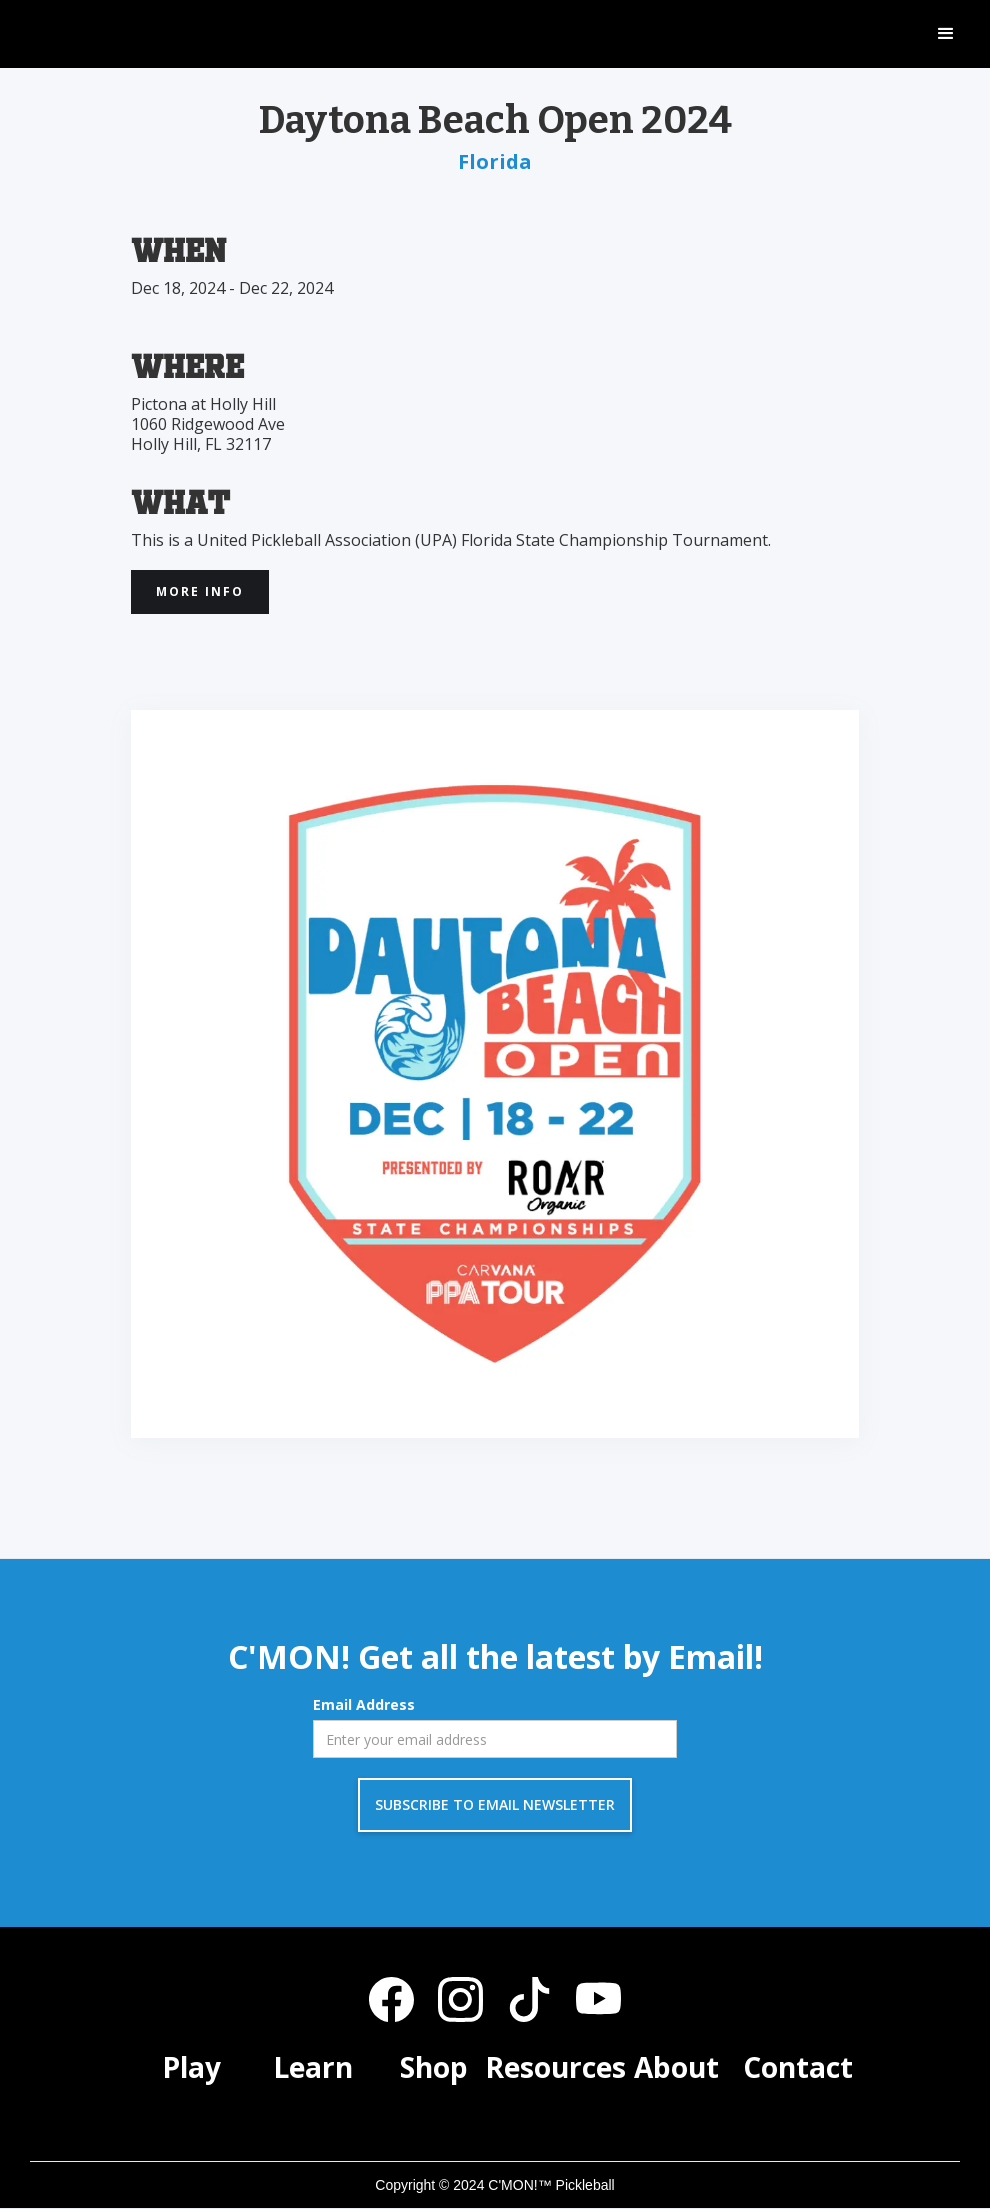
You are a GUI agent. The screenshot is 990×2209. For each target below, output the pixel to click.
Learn (313, 2067)
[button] (946, 34)
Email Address (364, 1704)
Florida (495, 162)
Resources (555, 2067)
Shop (434, 2067)
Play (191, 2067)
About (676, 2067)
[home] (471, 34)
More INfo (200, 591)
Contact (798, 2067)
